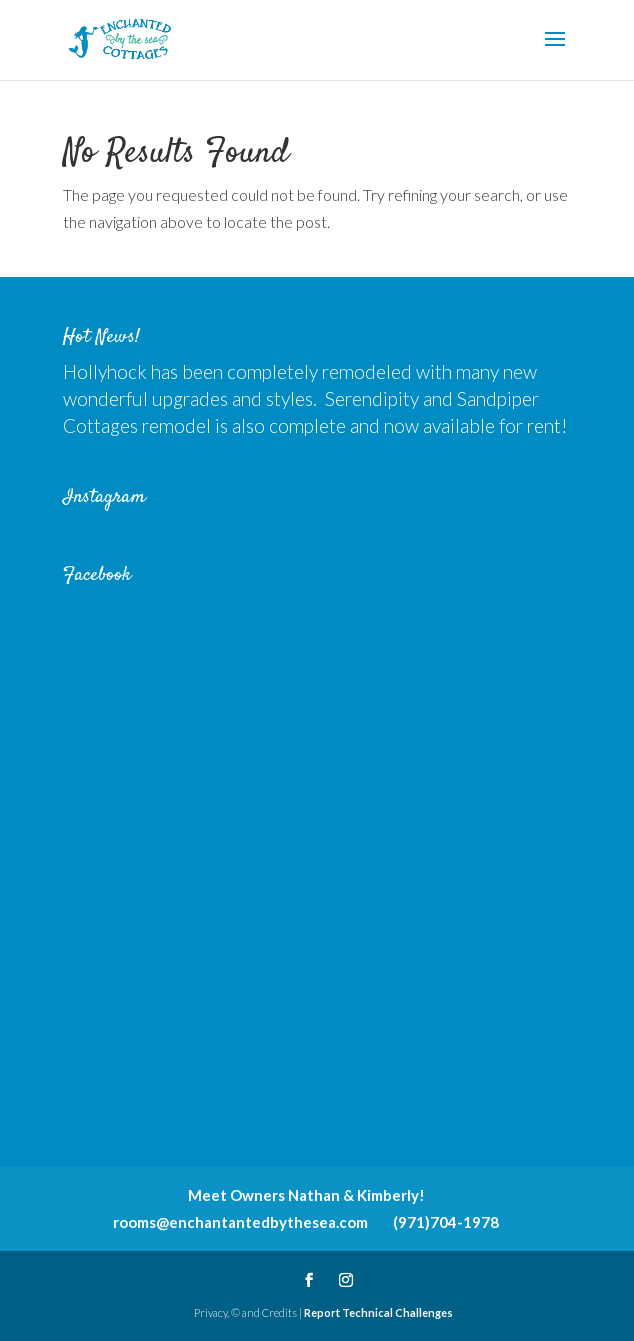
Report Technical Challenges (378, 1312)
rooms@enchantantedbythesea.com (240, 1222)
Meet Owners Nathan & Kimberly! (306, 1195)
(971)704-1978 (446, 1222)
